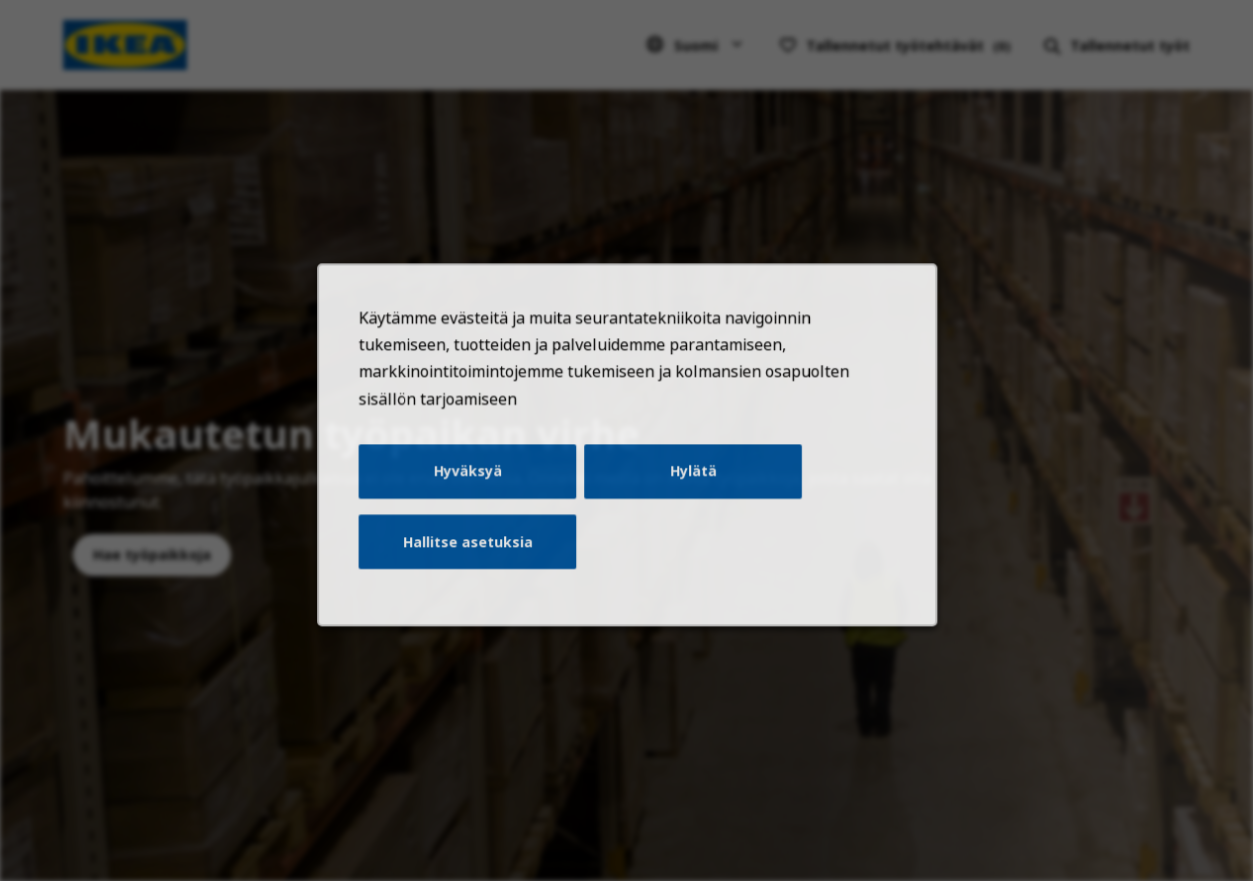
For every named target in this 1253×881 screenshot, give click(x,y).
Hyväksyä (478, 494)
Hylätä (687, 494)
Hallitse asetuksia (477, 559)
